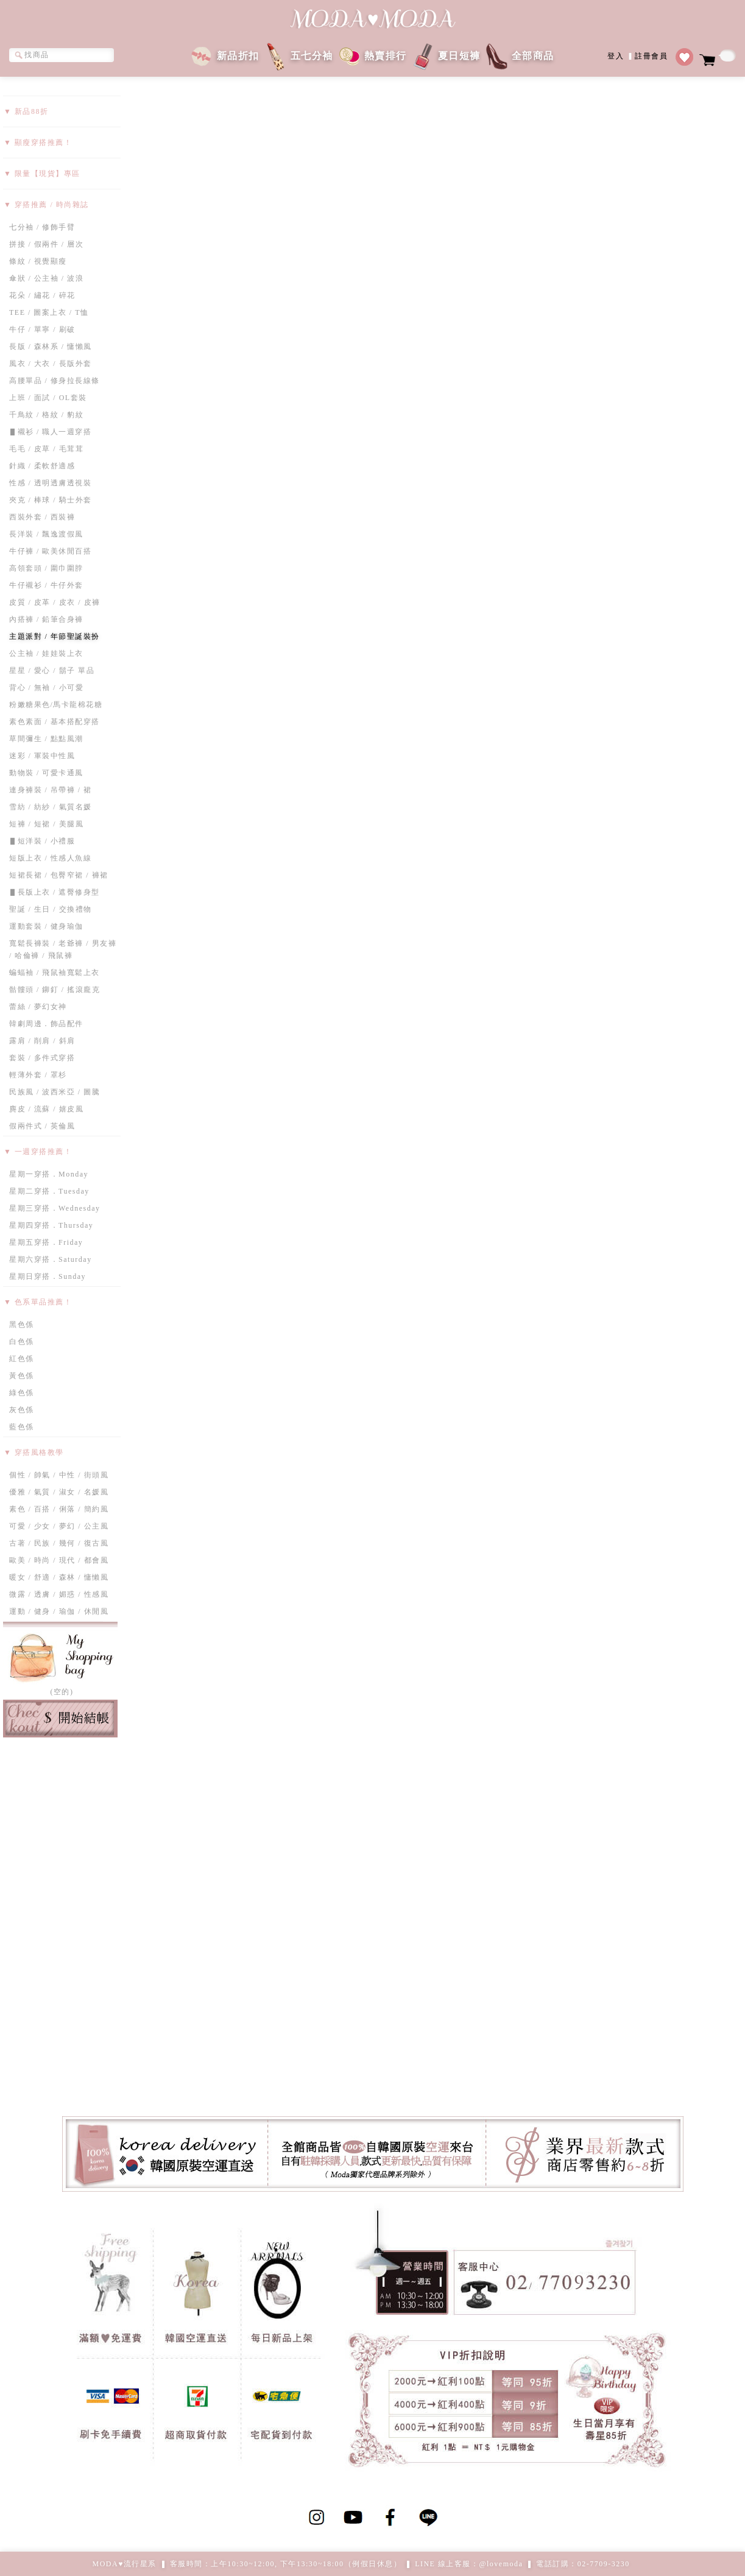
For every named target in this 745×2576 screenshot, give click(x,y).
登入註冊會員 (637, 55)
